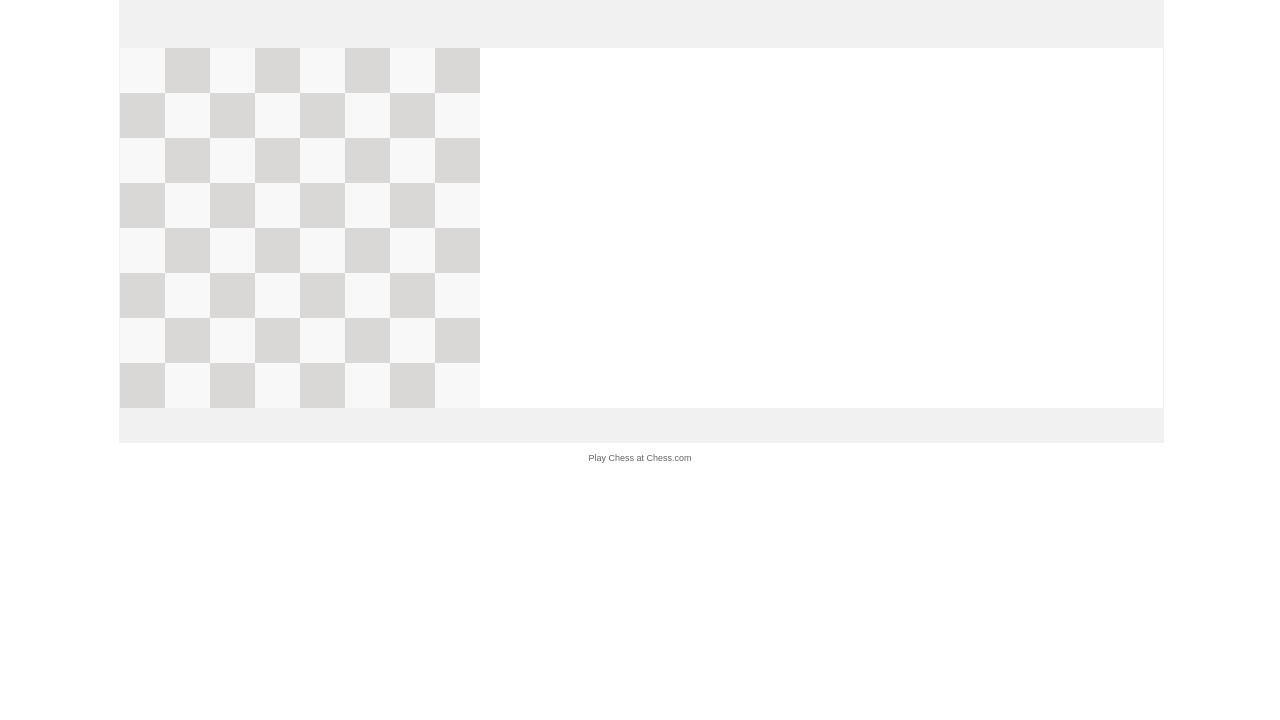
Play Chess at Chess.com (639, 458)
